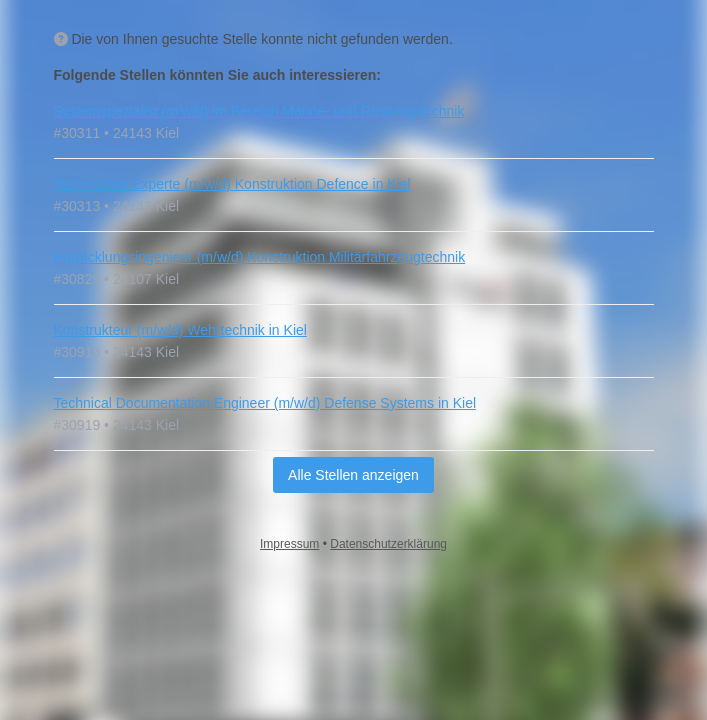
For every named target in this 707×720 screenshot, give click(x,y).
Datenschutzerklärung (388, 544)
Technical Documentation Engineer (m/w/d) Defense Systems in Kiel (265, 403)
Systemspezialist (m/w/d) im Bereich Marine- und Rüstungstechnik (259, 111)
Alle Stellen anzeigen (353, 475)
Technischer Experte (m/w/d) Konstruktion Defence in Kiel (232, 184)
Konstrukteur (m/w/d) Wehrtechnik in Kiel (180, 330)
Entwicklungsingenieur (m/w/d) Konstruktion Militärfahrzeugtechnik (260, 257)
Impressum (289, 544)
